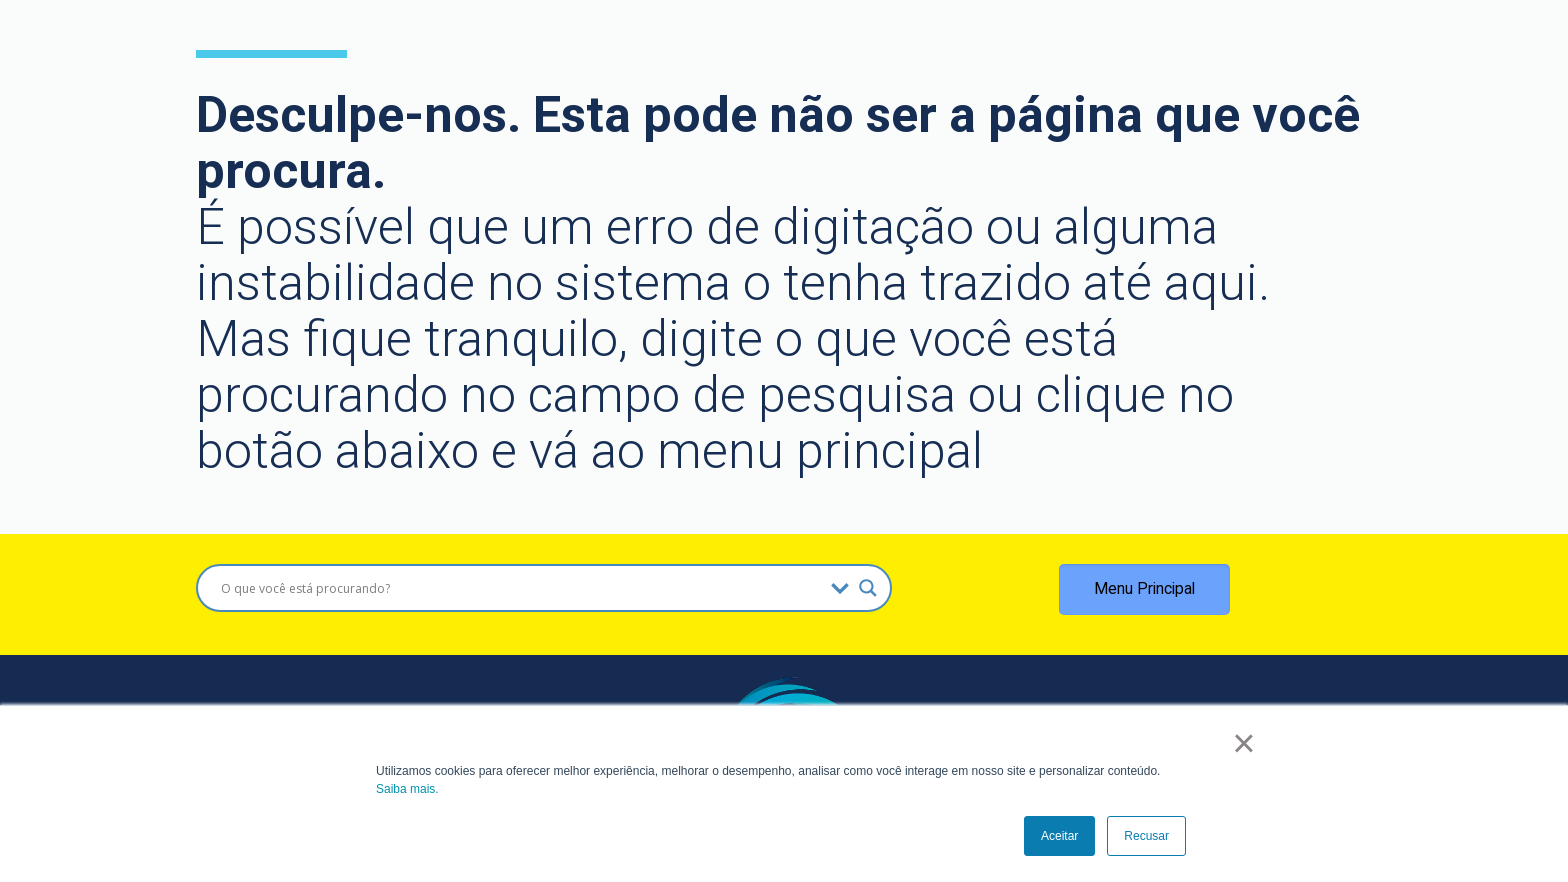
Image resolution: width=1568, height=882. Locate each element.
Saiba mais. (407, 789)
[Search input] (521, 588)
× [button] (1243, 743)
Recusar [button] (1146, 836)
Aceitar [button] (1059, 836)
